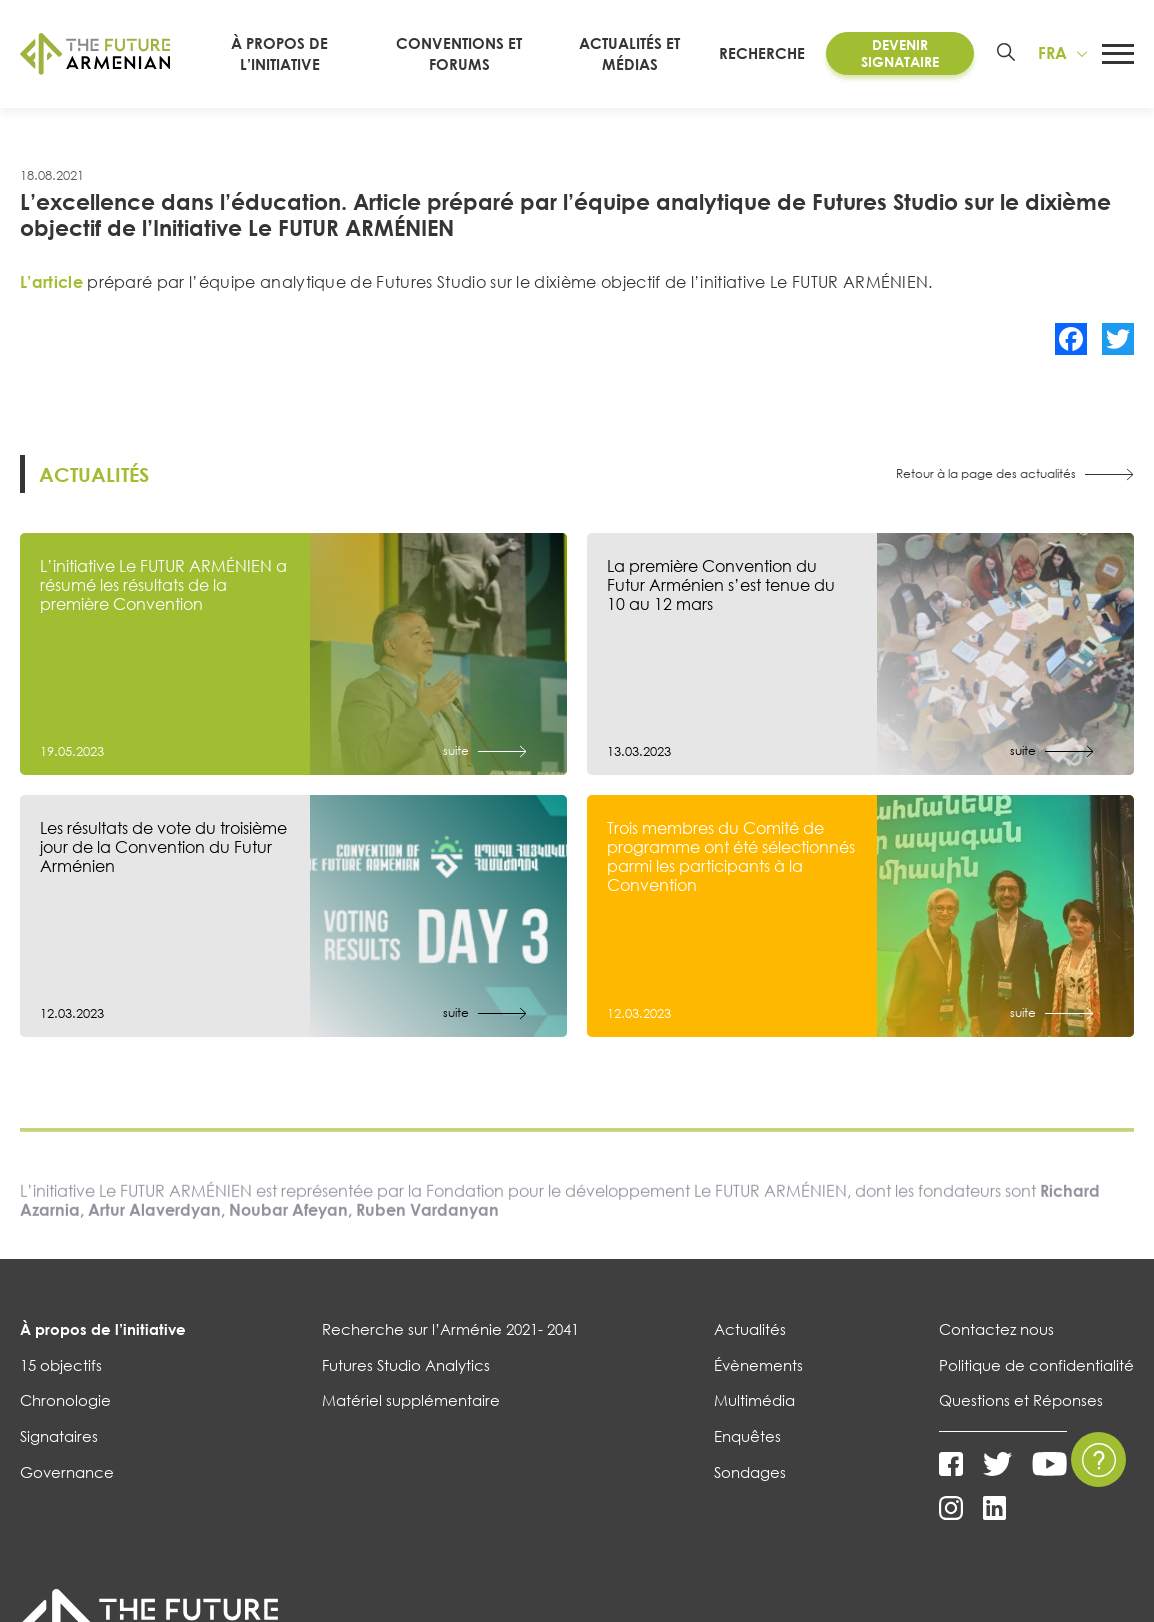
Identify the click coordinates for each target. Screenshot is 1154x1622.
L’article (51, 282)
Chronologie (65, 1400)
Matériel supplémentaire (411, 1400)
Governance (67, 1472)
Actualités (750, 1329)
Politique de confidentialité (1036, 1365)
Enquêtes (747, 1436)
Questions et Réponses (1021, 1400)
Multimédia (754, 1400)
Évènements (758, 1365)
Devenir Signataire (903, 53)
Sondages (750, 1472)
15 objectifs (61, 1365)
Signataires (59, 1436)
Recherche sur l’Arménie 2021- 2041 (450, 1329)
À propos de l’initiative (103, 1329)
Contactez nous (996, 1329)
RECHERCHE (772, 53)
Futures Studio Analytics (406, 1365)
